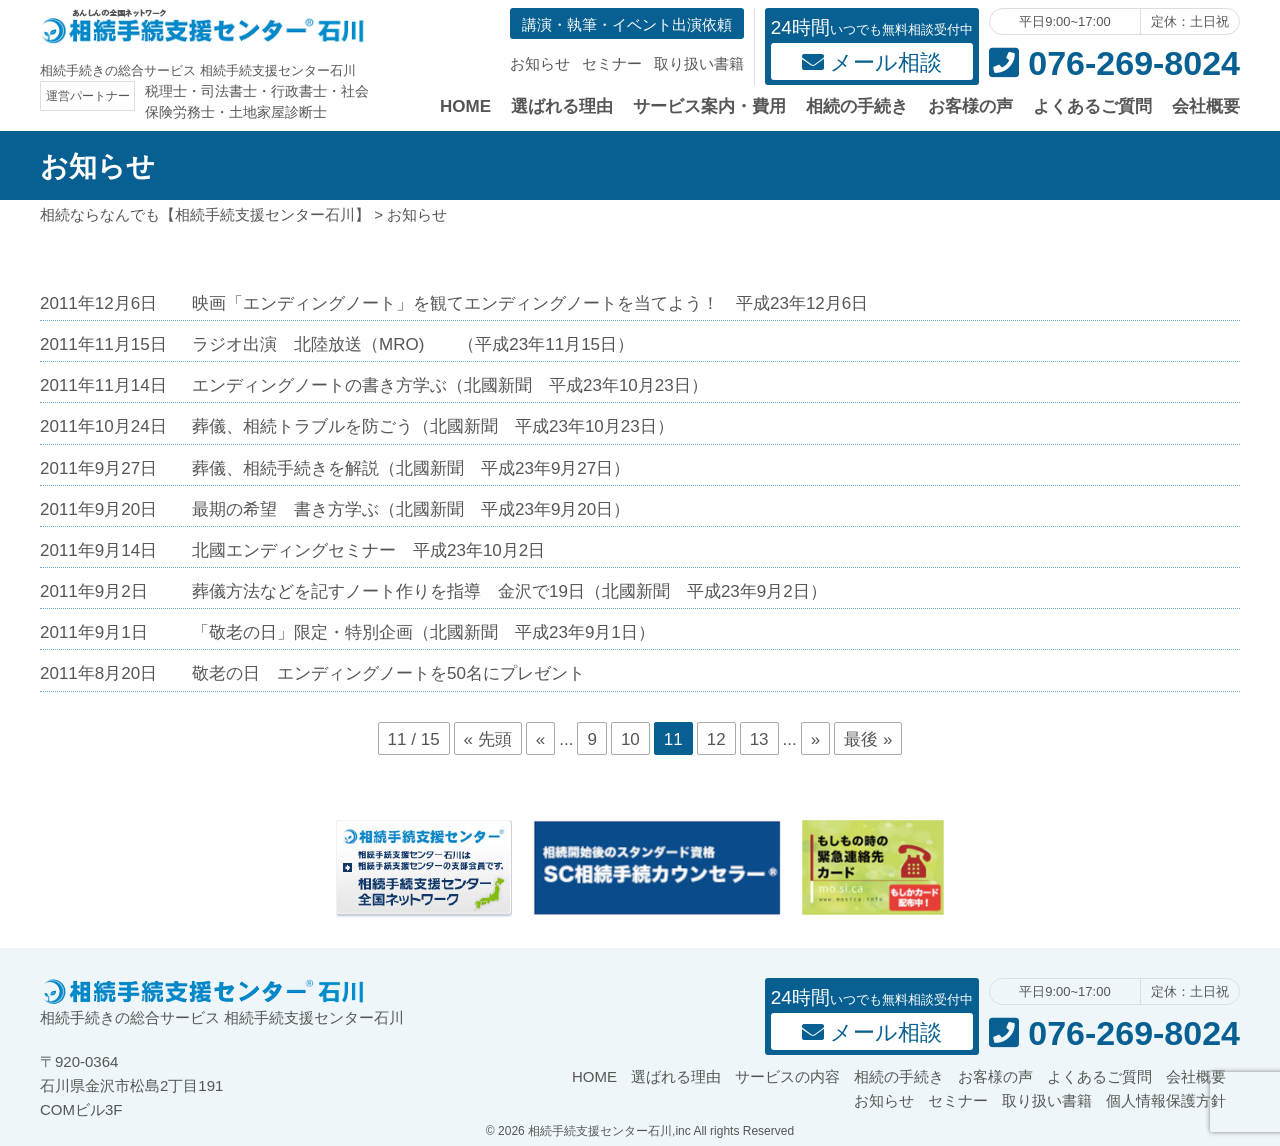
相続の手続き (857, 106)
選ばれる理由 (562, 106)
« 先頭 (488, 739)
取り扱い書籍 (699, 63)
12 (716, 739)
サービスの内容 (787, 1076)
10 (630, 739)
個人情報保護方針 (1166, 1100)
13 (759, 739)
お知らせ (540, 63)
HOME (465, 106)
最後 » (868, 739)
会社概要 (1206, 106)
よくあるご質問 (1092, 106)
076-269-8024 (1114, 63)
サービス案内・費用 (709, 106)
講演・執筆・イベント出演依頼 (627, 24)
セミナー (612, 63)
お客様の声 (970, 106)
